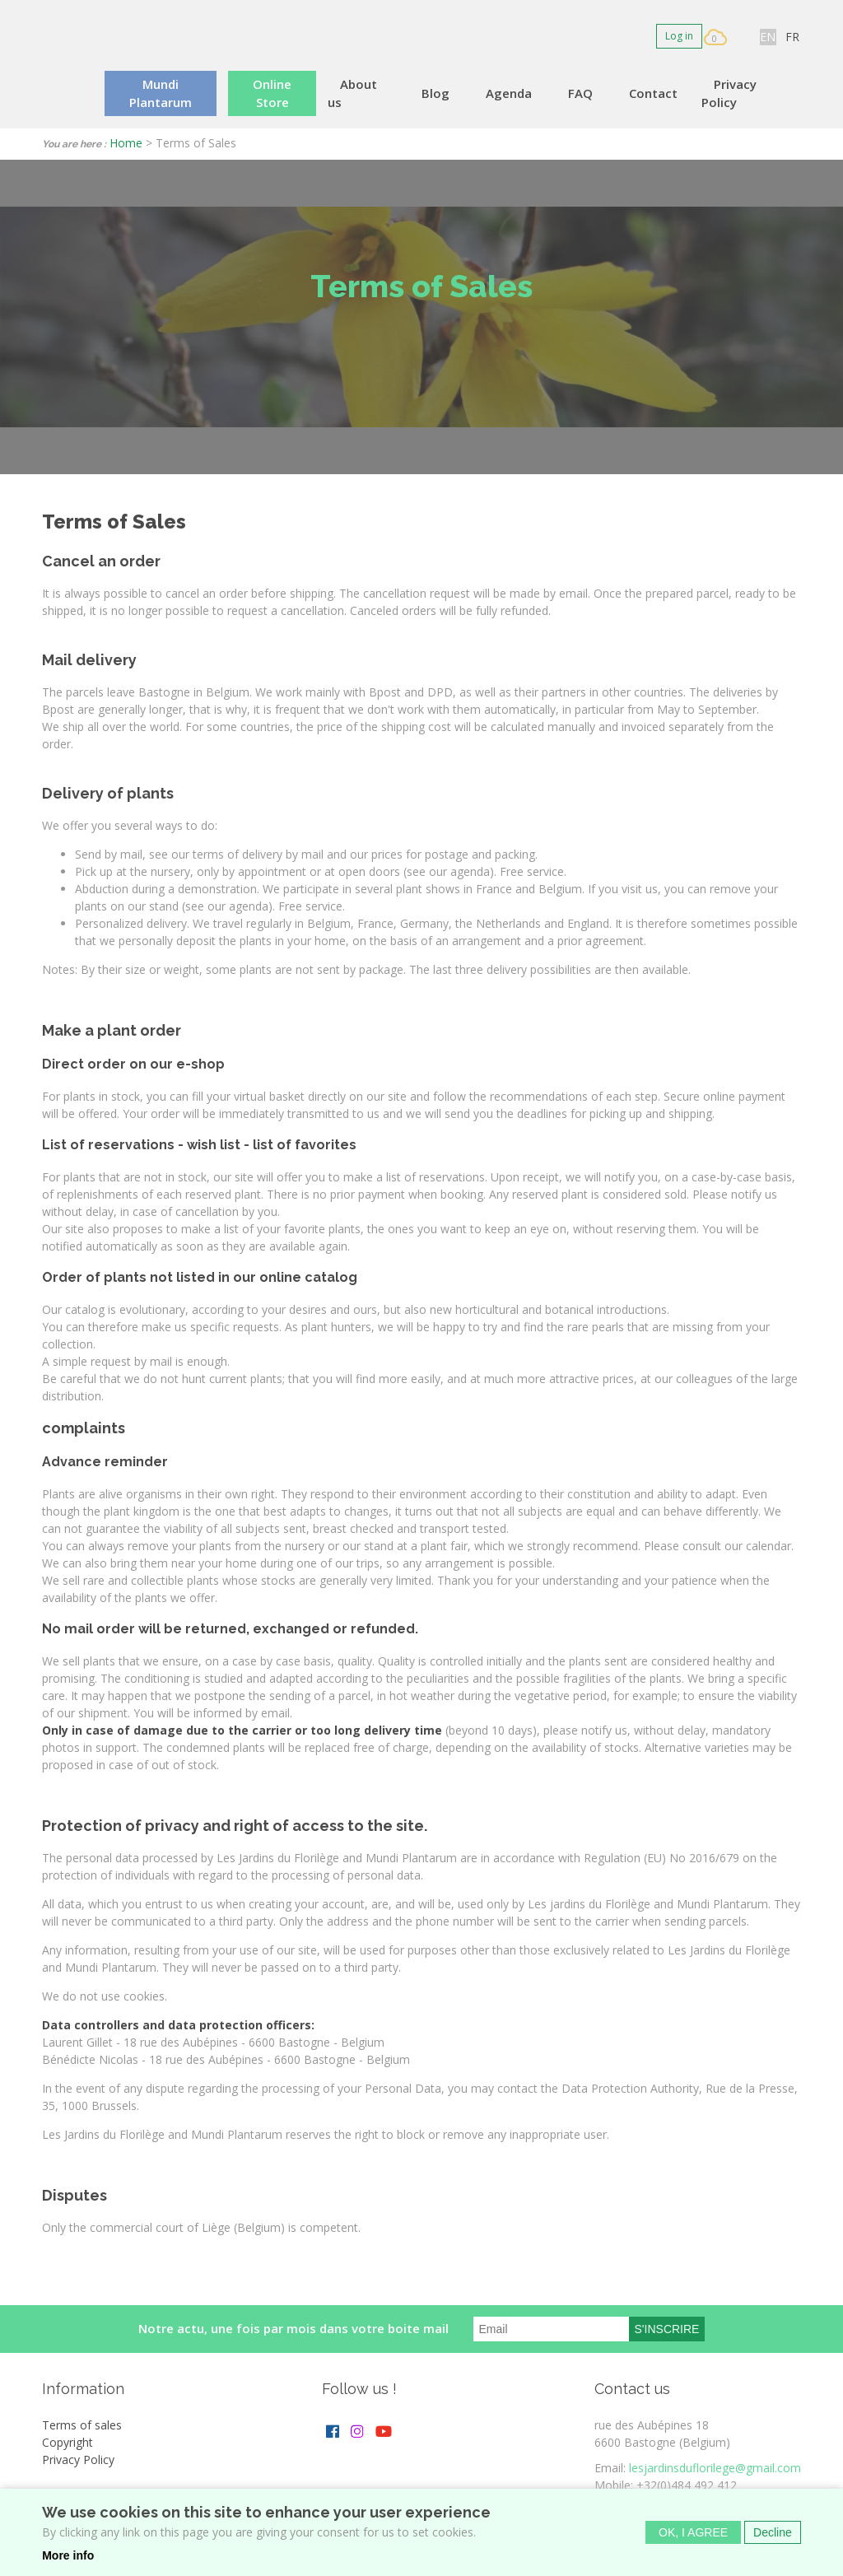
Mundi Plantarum (160, 93)
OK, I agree (693, 2534)
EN (767, 36)
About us (352, 93)
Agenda (509, 93)
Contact (653, 93)
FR (792, 36)
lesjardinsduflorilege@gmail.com (715, 2468)
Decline (772, 2534)
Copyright (67, 2442)
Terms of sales (82, 2425)
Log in (679, 36)
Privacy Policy (729, 93)
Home (125, 143)
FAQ (580, 93)
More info (68, 2557)
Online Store (272, 93)
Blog (435, 93)
